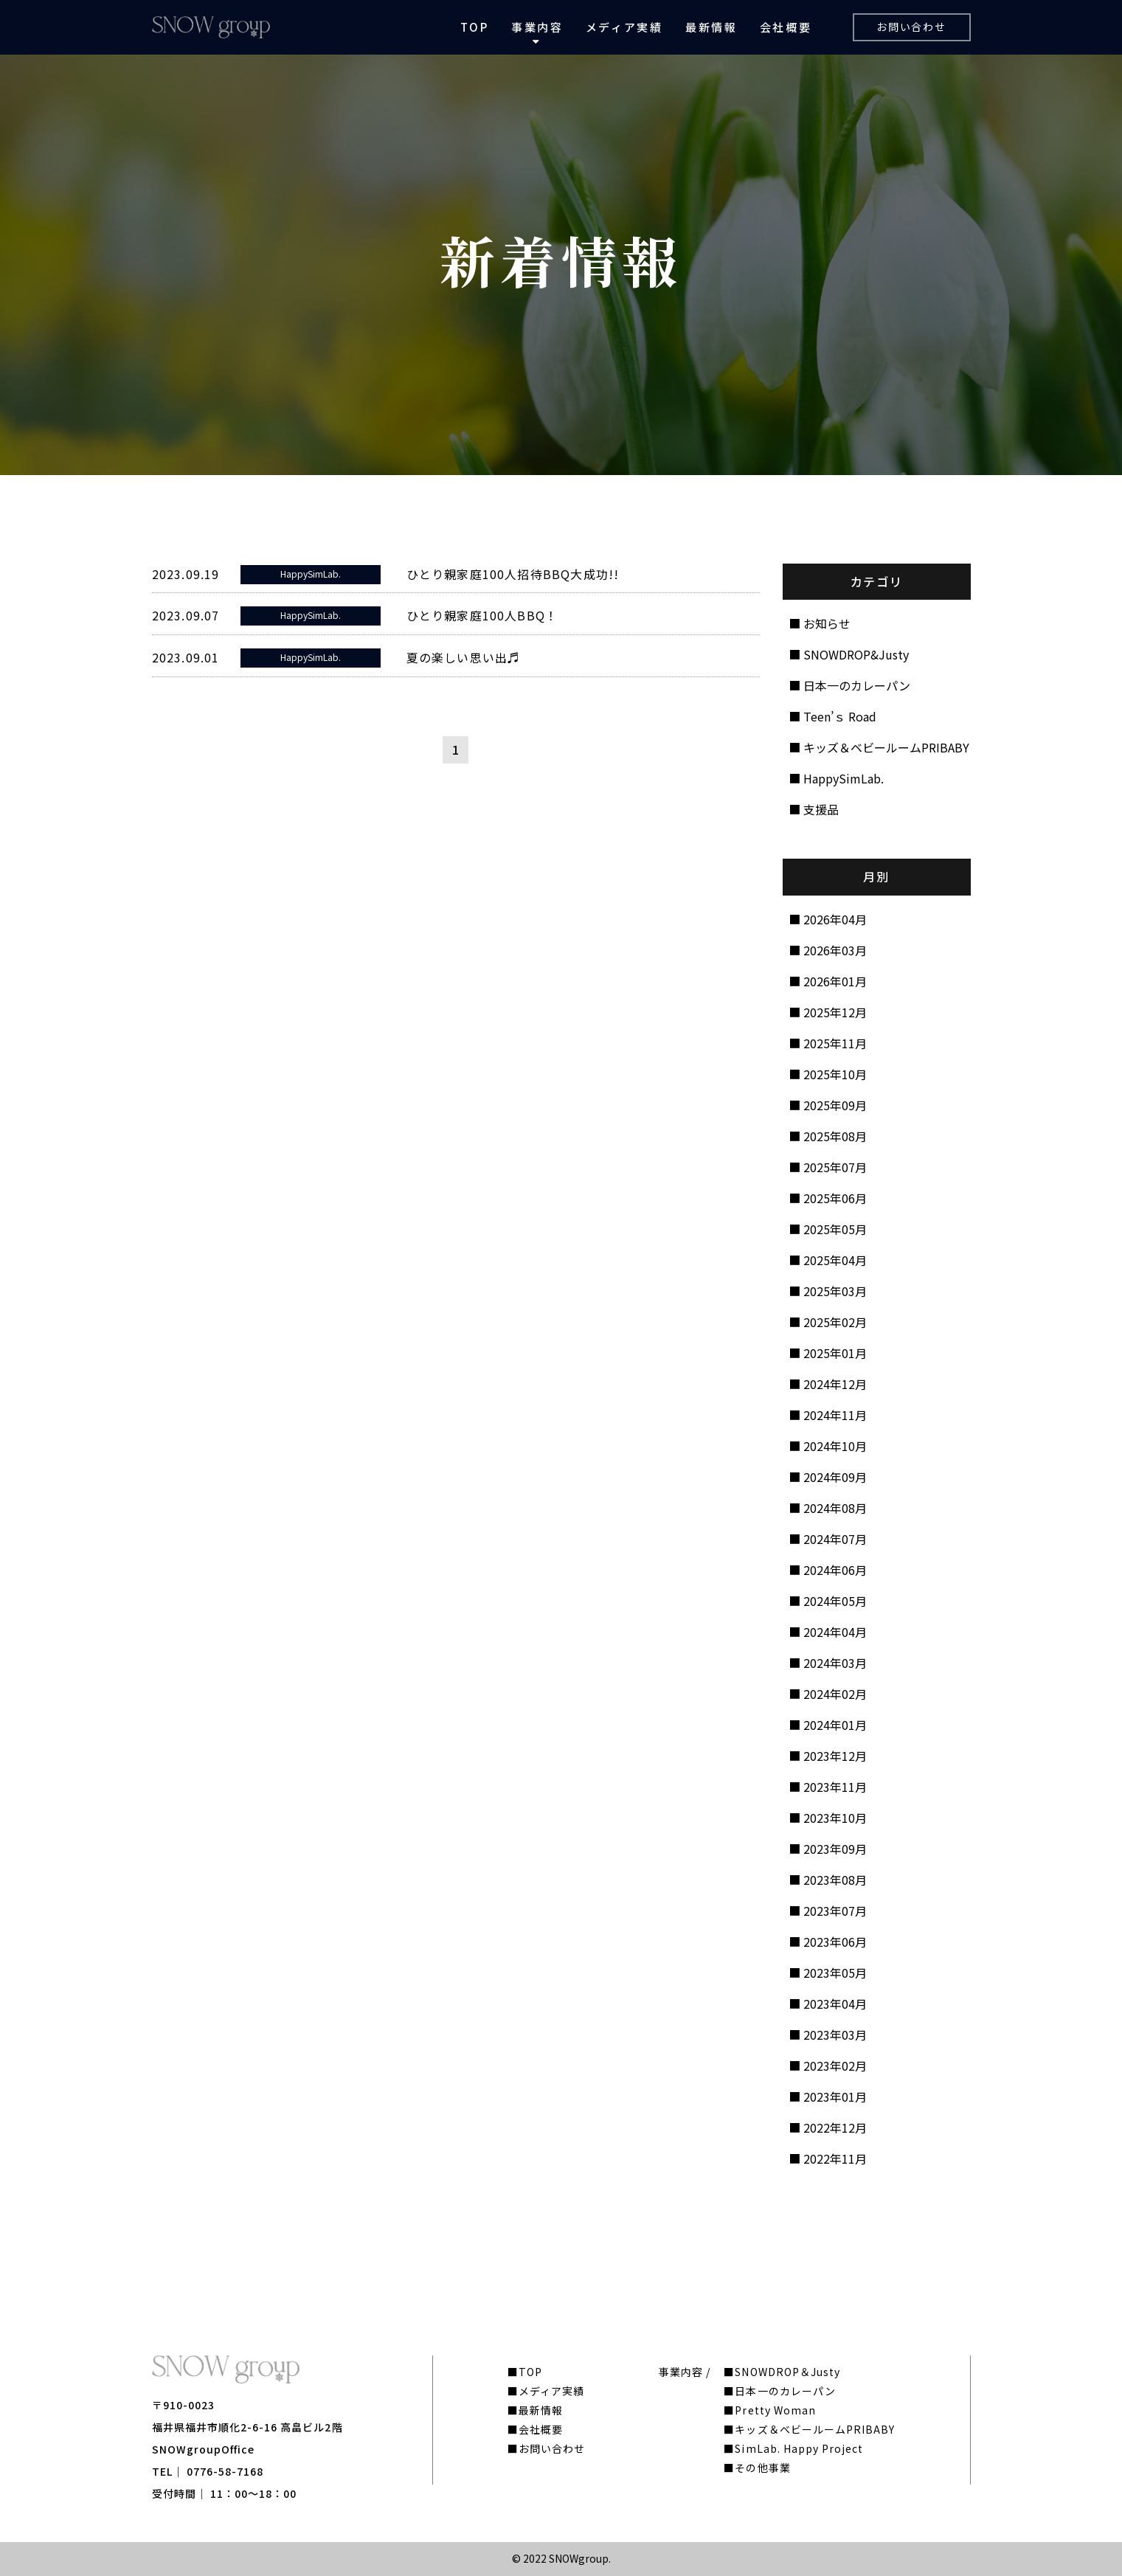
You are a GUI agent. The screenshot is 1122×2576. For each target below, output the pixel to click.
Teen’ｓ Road (839, 716)
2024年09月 (835, 1477)
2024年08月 (835, 1508)
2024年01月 (835, 1725)
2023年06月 (835, 1941)
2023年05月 (835, 1972)
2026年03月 (835, 950)
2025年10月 (835, 1074)
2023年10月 (835, 1818)
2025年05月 (835, 1229)
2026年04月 (835, 919)
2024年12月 (835, 1384)
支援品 (821, 809)
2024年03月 (835, 1663)
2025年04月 (835, 1260)
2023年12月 (835, 1756)
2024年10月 (835, 1446)
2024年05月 (835, 1601)
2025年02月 (835, 1322)
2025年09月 (835, 1105)
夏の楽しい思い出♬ (463, 657)
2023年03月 (835, 2034)
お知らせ (827, 623)
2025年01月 (835, 1353)
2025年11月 (835, 1043)
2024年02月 (835, 1694)
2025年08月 (835, 1136)
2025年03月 (835, 1291)
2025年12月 (835, 1012)
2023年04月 (835, 2003)
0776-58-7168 (225, 2471)
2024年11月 (835, 1415)
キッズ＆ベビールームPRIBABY (886, 747)
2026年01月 (835, 981)
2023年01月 (835, 2096)
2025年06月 (835, 1198)
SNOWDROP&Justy (856, 654)
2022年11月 (835, 2158)
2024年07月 (835, 1539)
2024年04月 (835, 1632)
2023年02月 (835, 2065)
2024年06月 (835, 1570)
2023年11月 (835, 1787)
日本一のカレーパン (856, 685)
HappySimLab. (843, 778)
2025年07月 (835, 1167)
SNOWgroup (579, 2558)
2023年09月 (835, 1848)
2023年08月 (835, 1879)
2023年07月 (835, 1910)
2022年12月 (835, 2127)
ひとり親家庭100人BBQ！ (482, 615)
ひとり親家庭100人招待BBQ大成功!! (513, 574)
